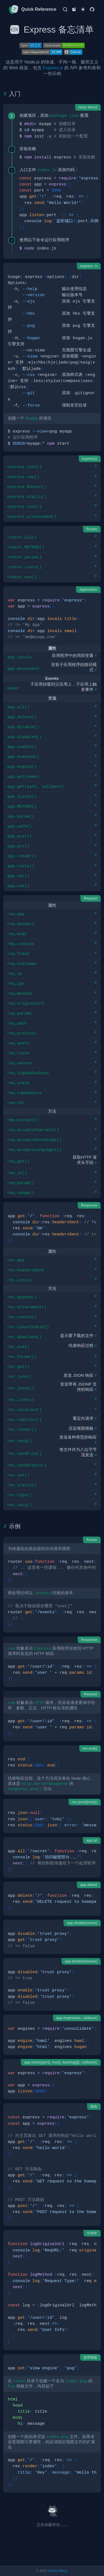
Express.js (53, 67)
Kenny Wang (57, 2571)
